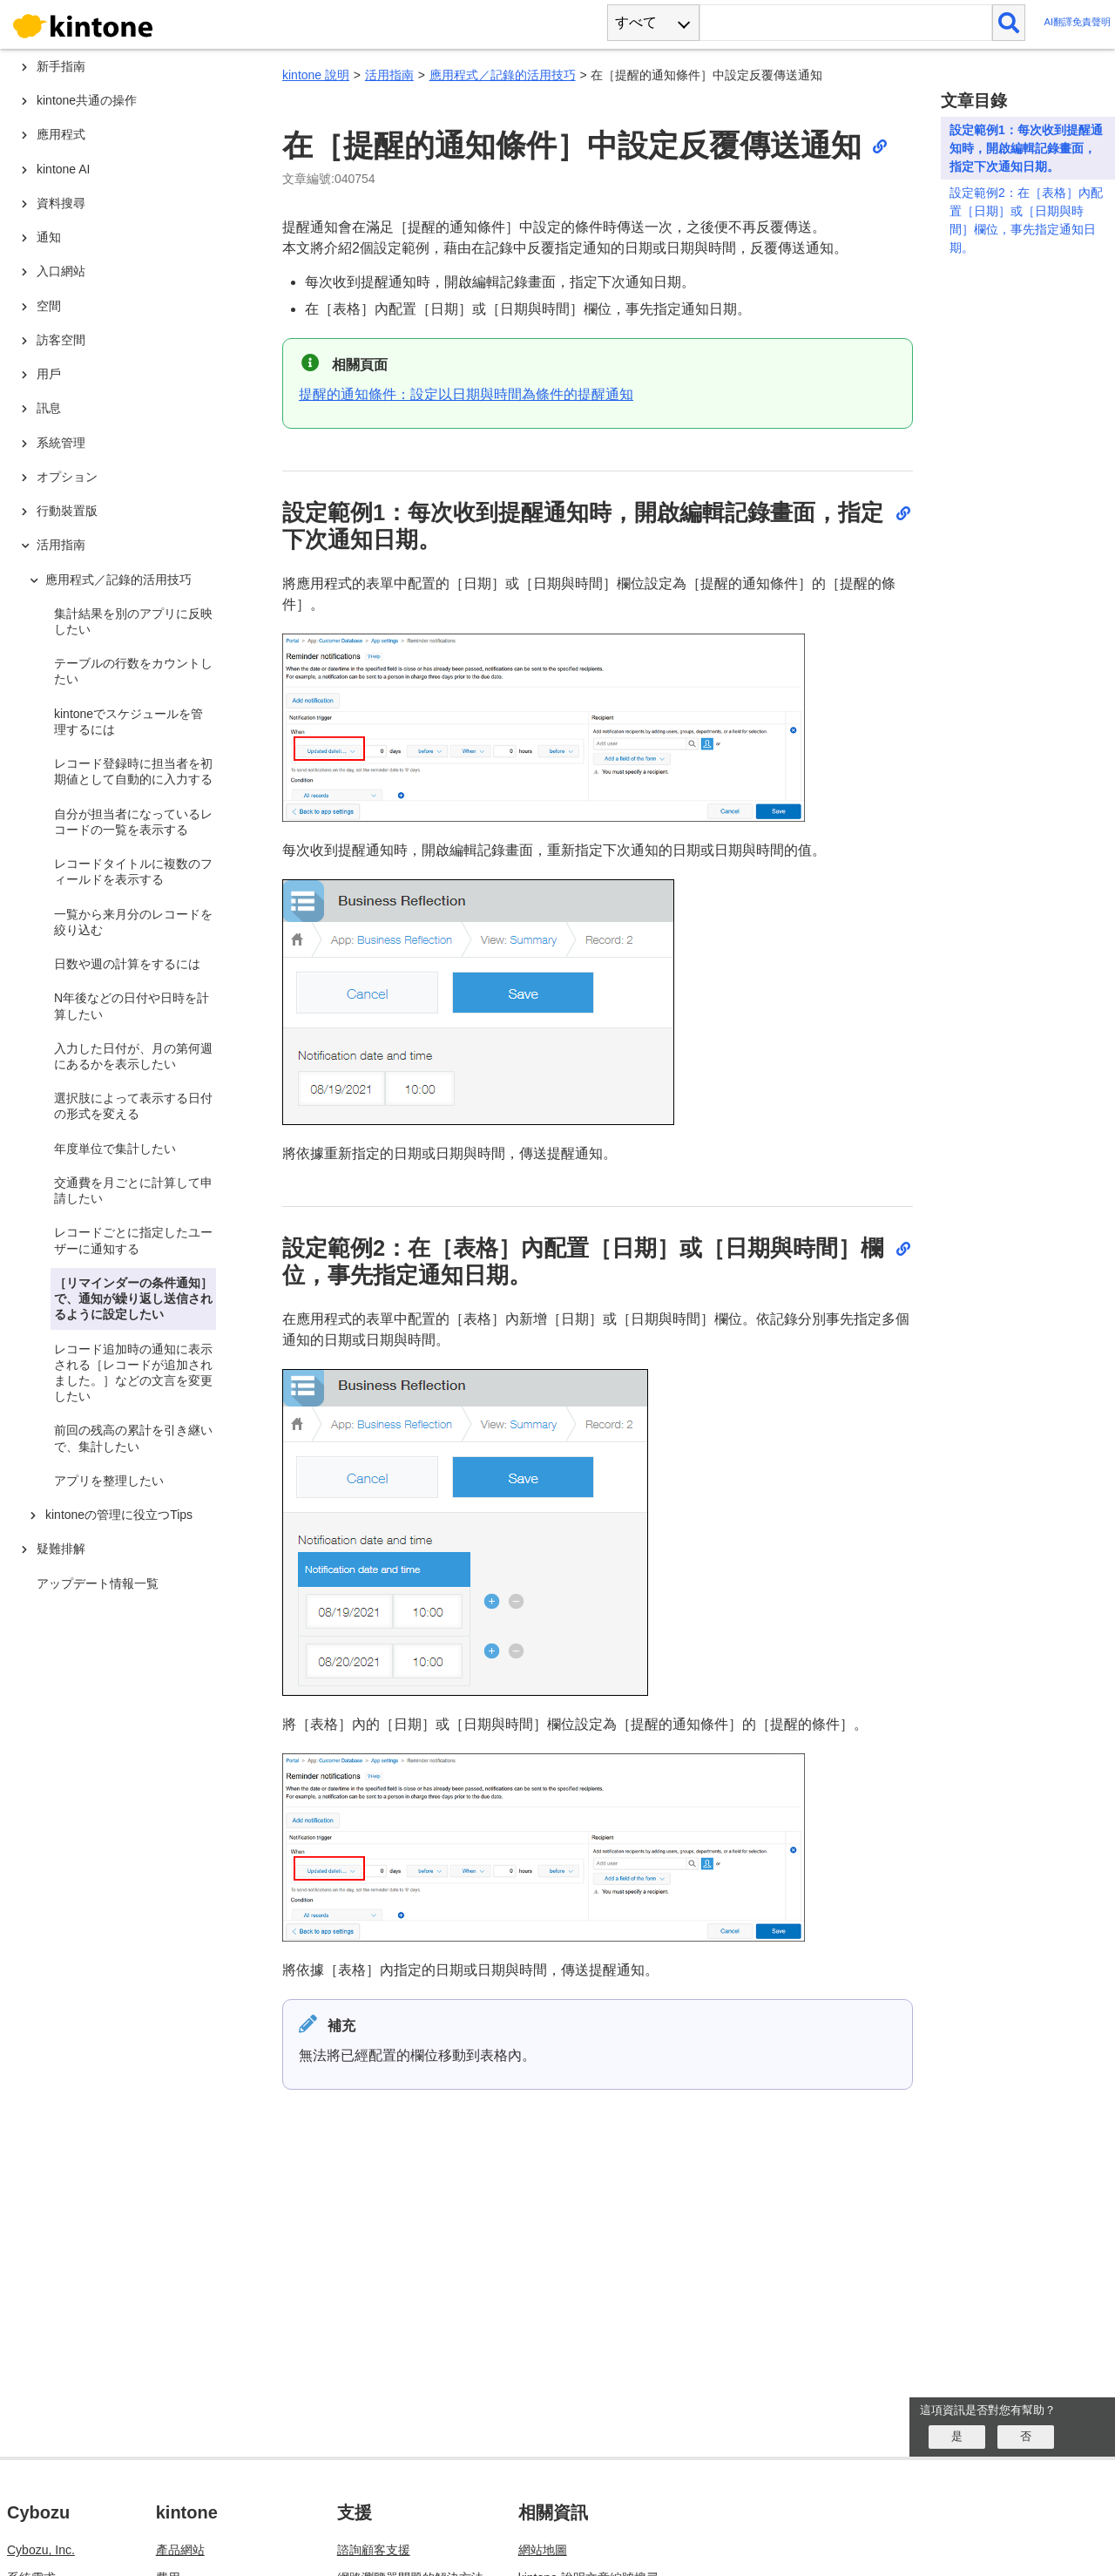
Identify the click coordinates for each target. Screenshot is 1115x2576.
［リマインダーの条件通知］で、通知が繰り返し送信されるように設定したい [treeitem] (133, 1298)
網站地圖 (542, 2550)
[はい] (957, 2437)
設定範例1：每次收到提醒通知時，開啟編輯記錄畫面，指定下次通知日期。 (1026, 148)
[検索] (1009, 22)
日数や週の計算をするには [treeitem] (127, 964)
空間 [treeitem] (49, 306)
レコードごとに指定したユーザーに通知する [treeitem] (133, 1240)
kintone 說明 (315, 75)
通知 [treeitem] (49, 237)
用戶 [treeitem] (49, 374)
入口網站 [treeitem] (61, 271)
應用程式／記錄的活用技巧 (502, 75)
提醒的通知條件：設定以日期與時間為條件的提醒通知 (466, 394)
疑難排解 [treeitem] (61, 1549)
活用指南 (389, 75)
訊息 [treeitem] (49, 408)
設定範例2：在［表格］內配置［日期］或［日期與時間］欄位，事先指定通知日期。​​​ (1026, 220)
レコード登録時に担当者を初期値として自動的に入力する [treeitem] (133, 771)
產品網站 (180, 2550)
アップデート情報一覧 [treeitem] (98, 1583)
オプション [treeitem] (67, 477)
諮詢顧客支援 (373, 2550)
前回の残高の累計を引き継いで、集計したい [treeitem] (133, 1438)
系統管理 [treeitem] (61, 443)
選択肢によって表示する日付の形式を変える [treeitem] (133, 1106)
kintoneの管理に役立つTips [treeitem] (119, 1515)
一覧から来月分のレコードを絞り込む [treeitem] (133, 922)
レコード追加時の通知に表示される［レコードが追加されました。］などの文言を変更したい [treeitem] (133, 1373)
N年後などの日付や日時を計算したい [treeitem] (131, 1005)
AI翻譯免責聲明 (1077, 22)
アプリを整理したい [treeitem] (109, 1481)
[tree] (131, 1161)
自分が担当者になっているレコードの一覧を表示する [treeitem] (133, 822)
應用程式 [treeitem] (61, 134)
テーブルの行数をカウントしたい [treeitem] (133, 671)
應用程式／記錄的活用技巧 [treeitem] (118, 579)
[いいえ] (1025, 2437)
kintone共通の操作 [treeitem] (87, 100)
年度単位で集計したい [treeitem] (115, 1149)
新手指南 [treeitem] (61, 66)
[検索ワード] (845, 22)
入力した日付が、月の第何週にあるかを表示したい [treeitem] (133, 1056)
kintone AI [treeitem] (64, 169)
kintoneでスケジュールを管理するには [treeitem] (128, 721)
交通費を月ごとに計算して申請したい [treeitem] (133, 1190)
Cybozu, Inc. (41, 2550)
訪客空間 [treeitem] (61, 340)
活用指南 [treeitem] (61, 545)
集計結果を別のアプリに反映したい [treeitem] (133, 621)
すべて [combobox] (636, 22)
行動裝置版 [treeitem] (67, 511)
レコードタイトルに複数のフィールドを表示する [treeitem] (133, 871)
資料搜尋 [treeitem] (61, 203)
